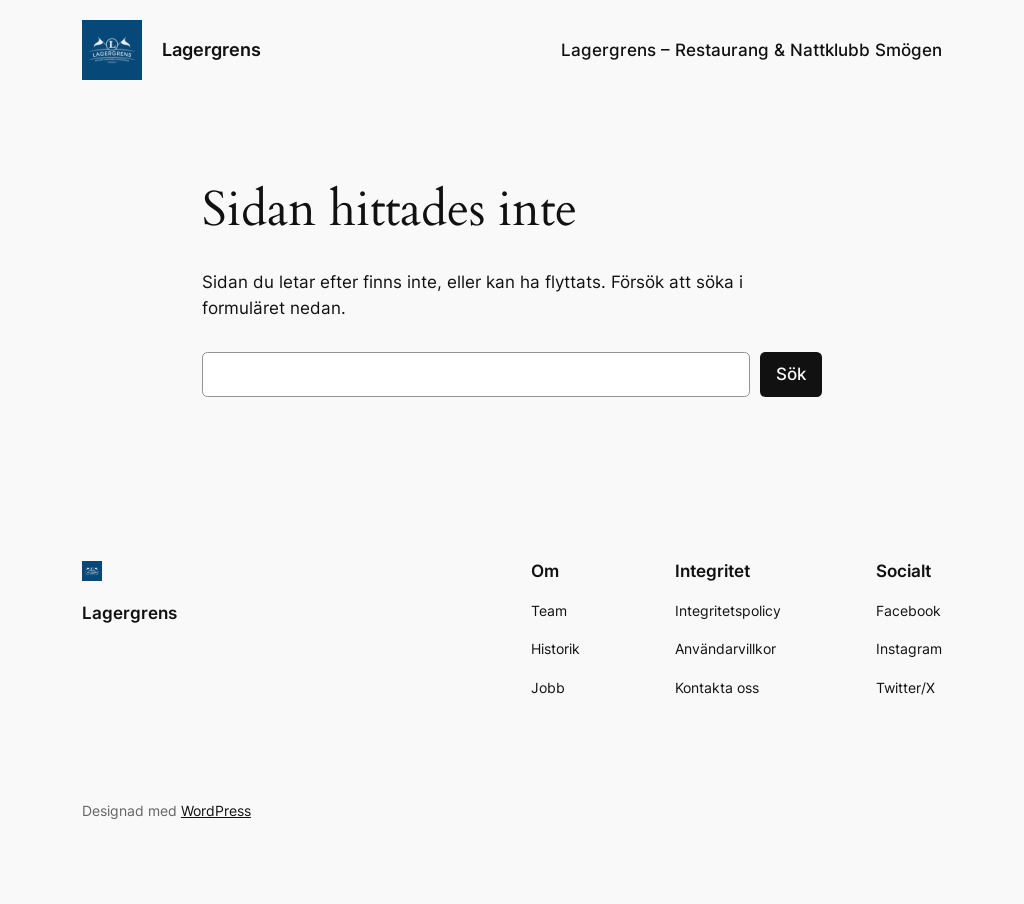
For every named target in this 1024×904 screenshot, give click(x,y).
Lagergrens (211, 49)
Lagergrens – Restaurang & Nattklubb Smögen (751, 50)
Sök (791, 374)
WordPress (216, 810)
